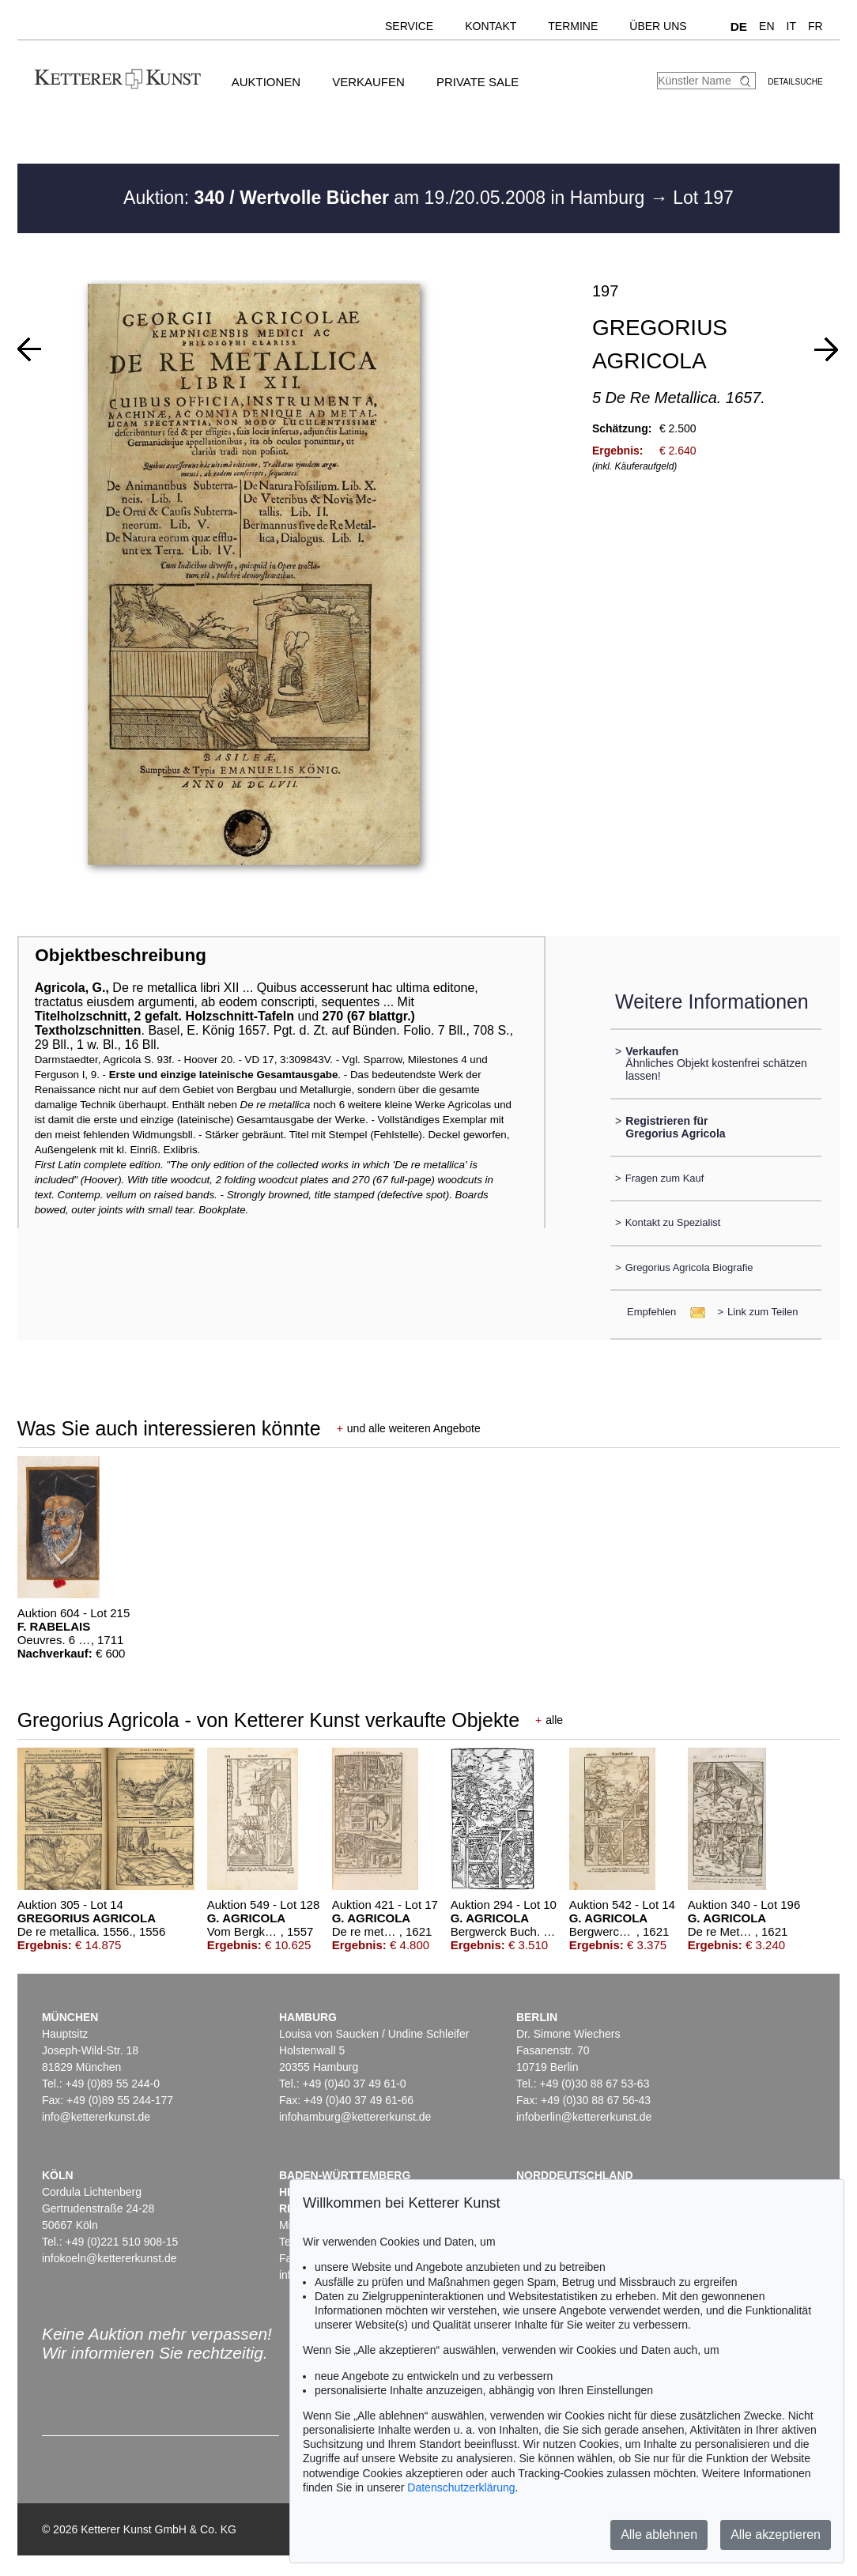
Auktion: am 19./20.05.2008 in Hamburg (386, 197)
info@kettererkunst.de (96, 2116)
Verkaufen (368, 82)
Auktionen (266, 82)
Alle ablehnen (659, 2534)
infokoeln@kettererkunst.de (109, 2258)
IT (791, 26)
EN (766, 26)
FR (815, 26)
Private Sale (477, 82)
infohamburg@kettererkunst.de (355, 2116)
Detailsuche (795, 81)
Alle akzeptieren (776, 2534)
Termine (573, 26)
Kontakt (490, 26)
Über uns (657, 26)
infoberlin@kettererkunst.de (583, 2116)
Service (409, 26)
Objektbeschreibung (120, 955)
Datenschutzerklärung (461, 2487)
